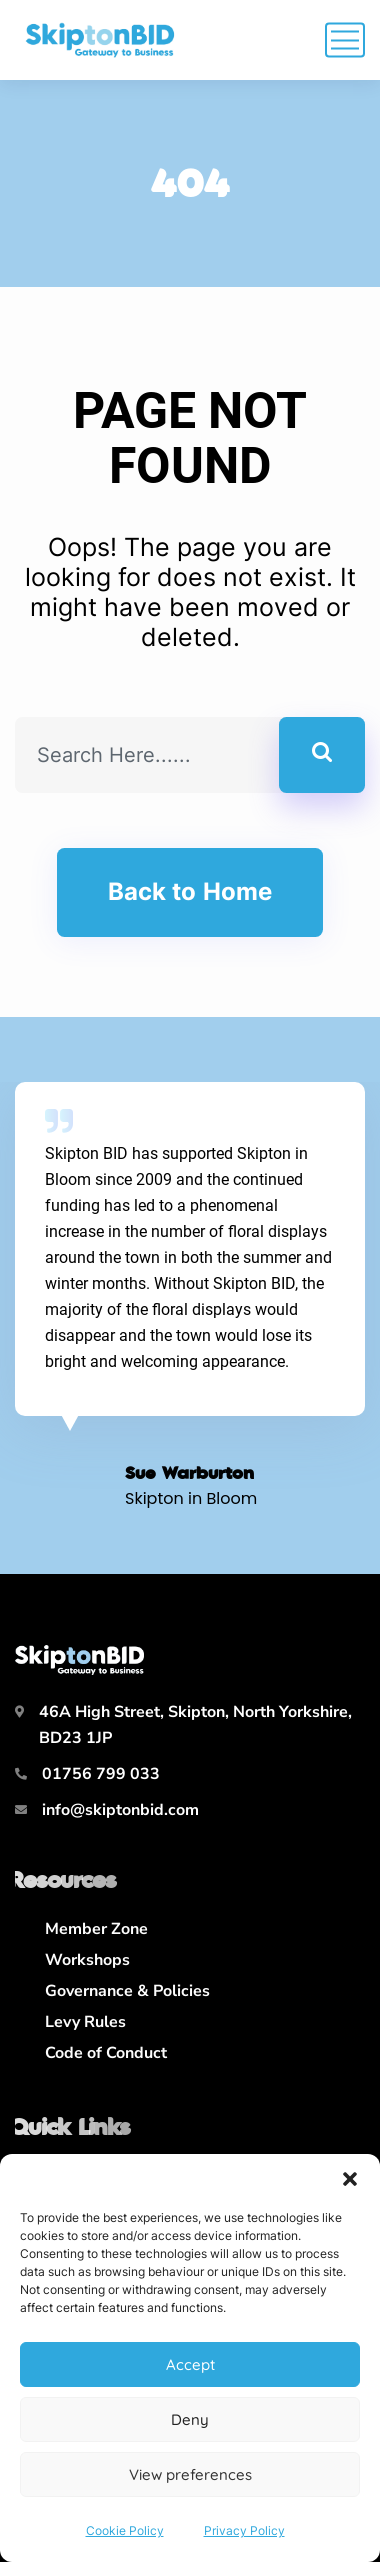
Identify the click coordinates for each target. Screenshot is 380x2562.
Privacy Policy (244, 2530)
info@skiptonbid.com (120, 1810)
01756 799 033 (101, 1774)
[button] (350, 2179)
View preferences (190, 2474)
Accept (190, 2364)
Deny (190, 2419)
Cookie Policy (125, 2530)
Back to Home (190, 891)
